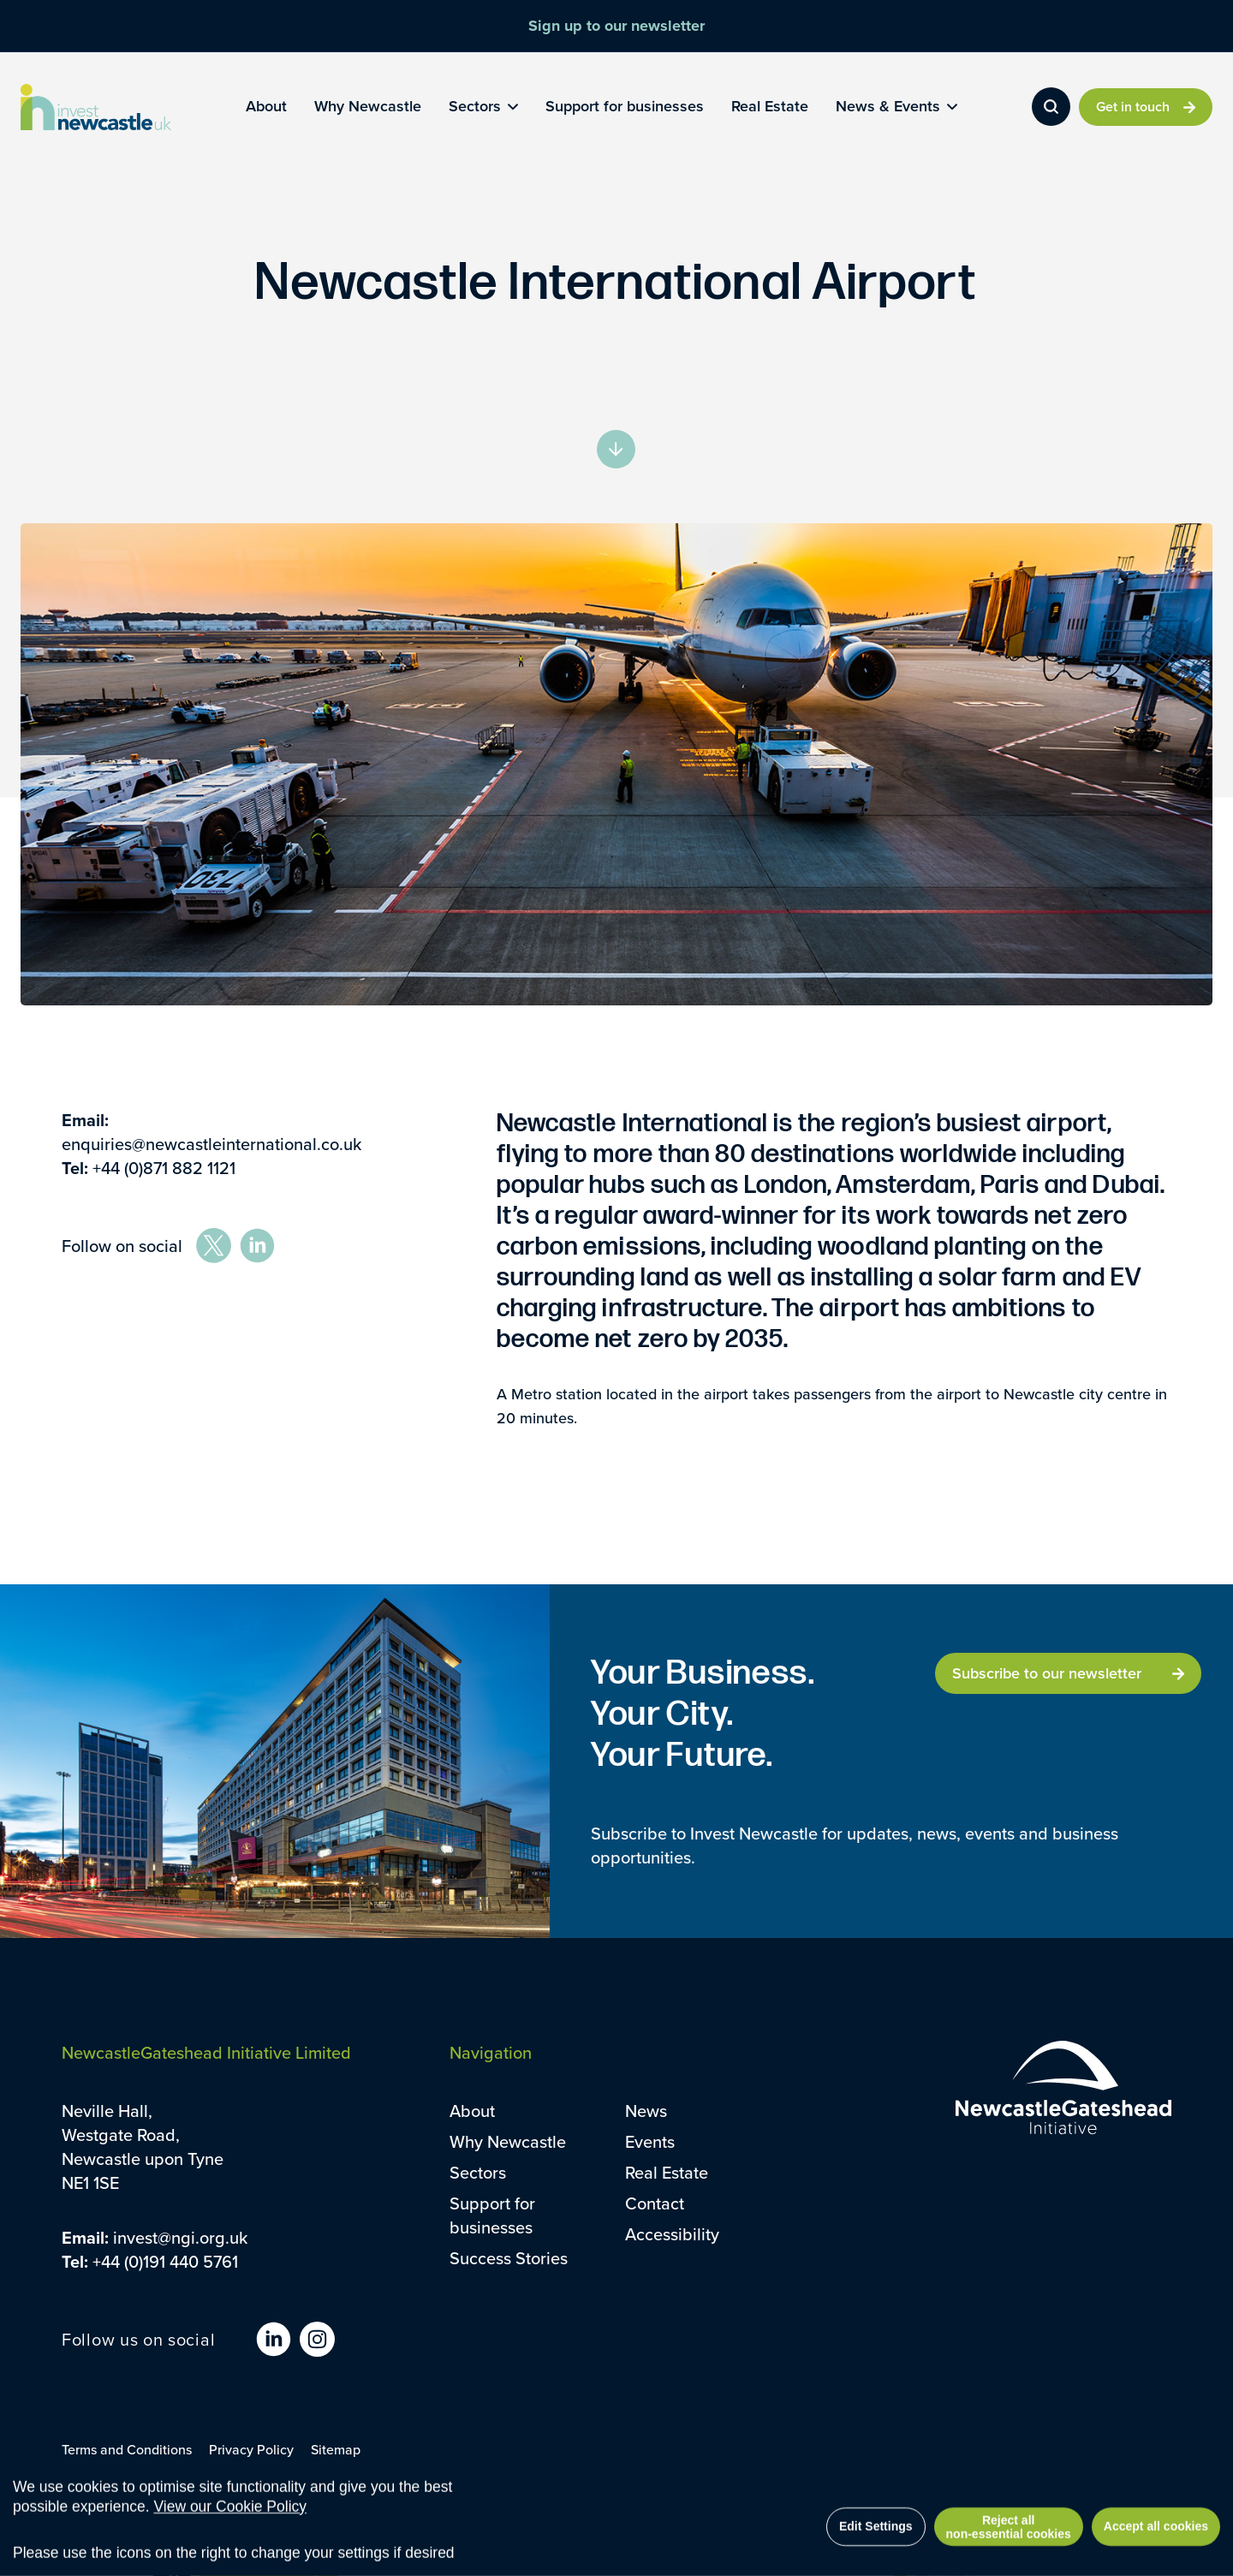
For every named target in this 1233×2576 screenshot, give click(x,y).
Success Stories (509, 2257)
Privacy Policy (251, 2449)
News (646, 2110)
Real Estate (666, 2172)
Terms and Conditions (127, 2449)
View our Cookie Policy (230, 2536)
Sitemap (335, 2449)
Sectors (478, 2172)
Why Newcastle (508, 2141)
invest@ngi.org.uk (180, 2237)
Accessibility (672, 2233)
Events (650, 2141)
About (472, 2110)
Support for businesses (492, 2215)
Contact (654, 2203)
